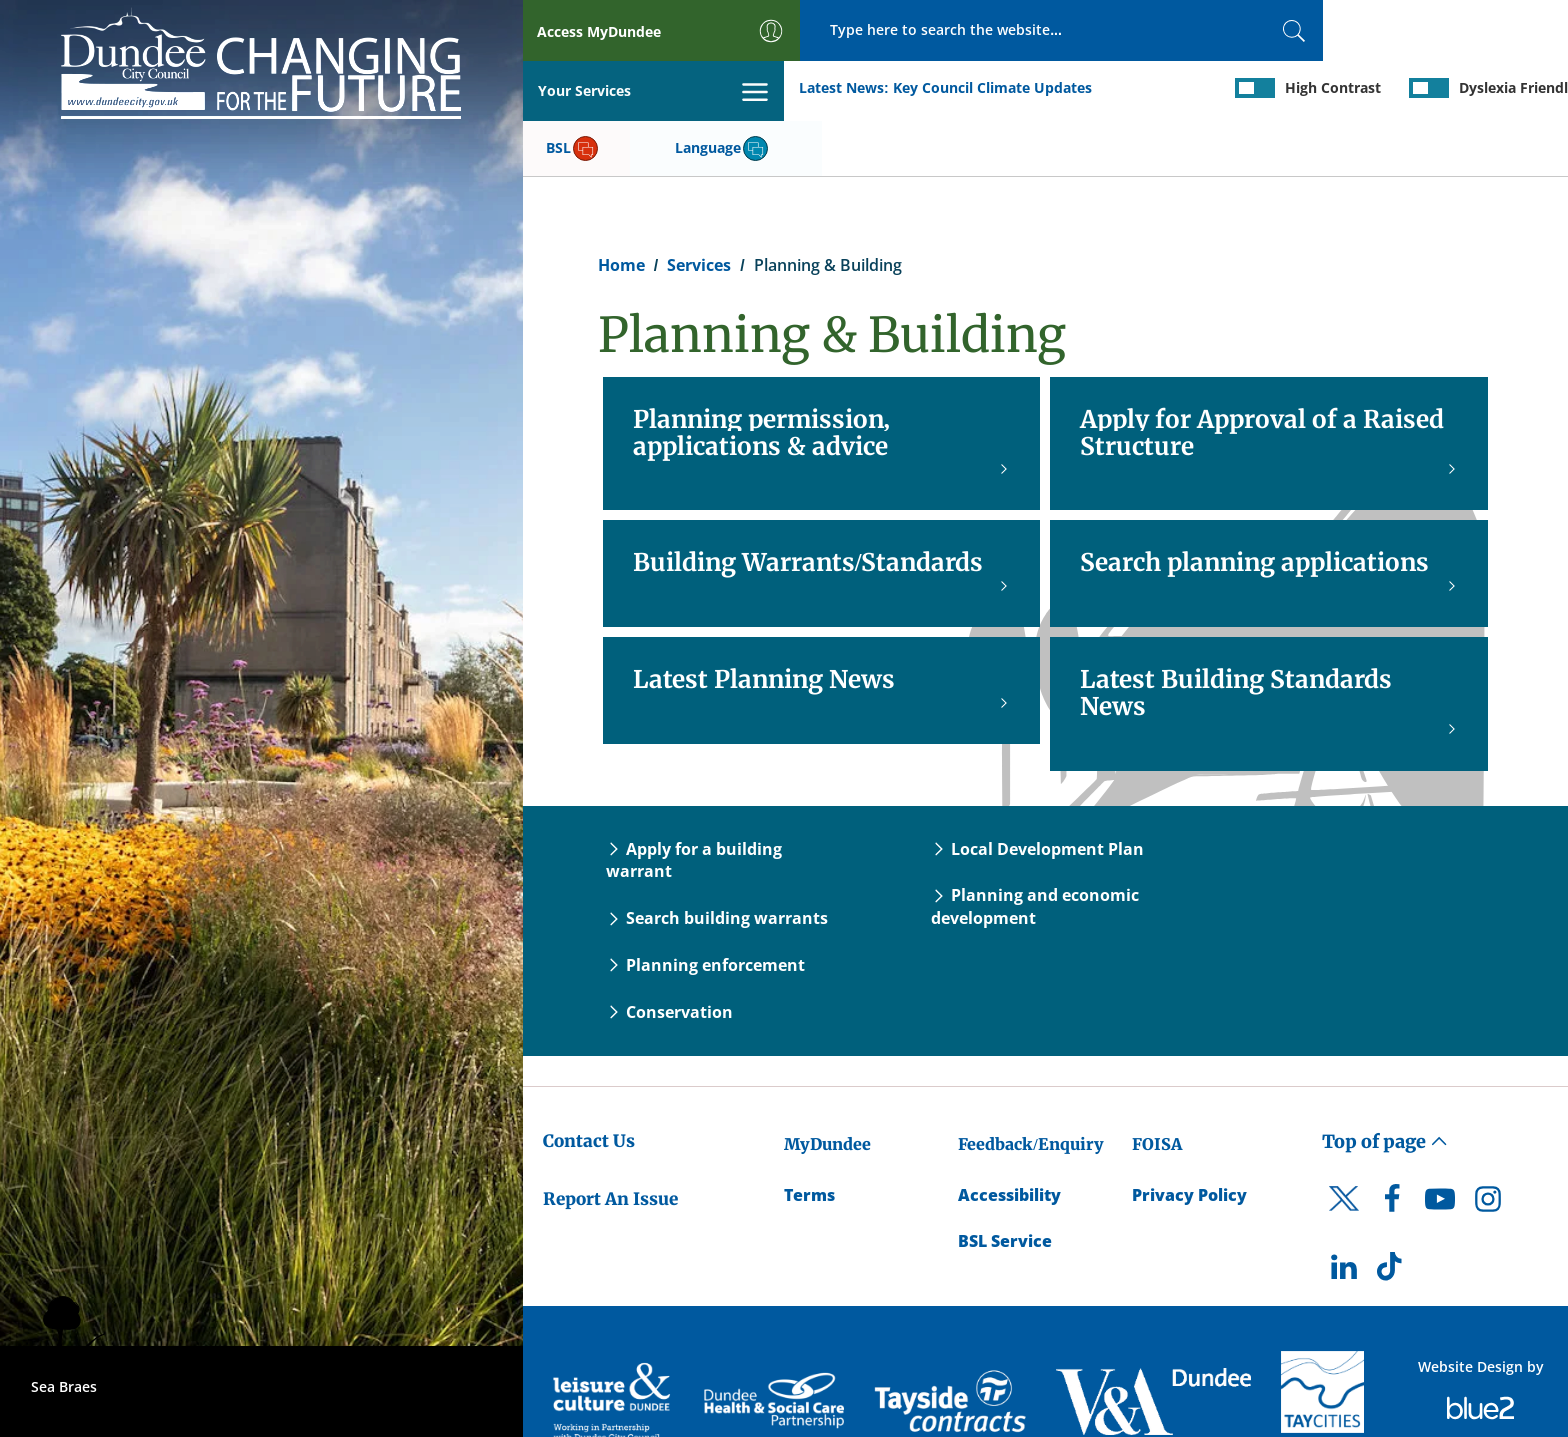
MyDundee (827, 1084)
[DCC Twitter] (1344, 1157)
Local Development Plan (1037, 789)
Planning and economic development (1035, 847)
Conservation (669, 953)
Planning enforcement (705, 906)
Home (621, 206)
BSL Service (1005, 1182)
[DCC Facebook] (1392, 1145)
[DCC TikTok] (1392, 1213)
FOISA (1157, 1084)
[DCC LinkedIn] (1344, 1213)
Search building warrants (717, 859)
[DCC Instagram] (1488, 1145)
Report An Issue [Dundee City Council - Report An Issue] (610, 1140)
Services (699, 206)
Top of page (1385, 1081)
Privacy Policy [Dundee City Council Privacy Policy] (1189, 1135)
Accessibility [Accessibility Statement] (1009, 1135)
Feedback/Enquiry (1030, 1084)
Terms (809, 1135)
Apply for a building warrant (694, 800)
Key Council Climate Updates (730, 88)
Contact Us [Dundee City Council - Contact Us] (589, 1081)
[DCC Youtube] (1440, 1145)
